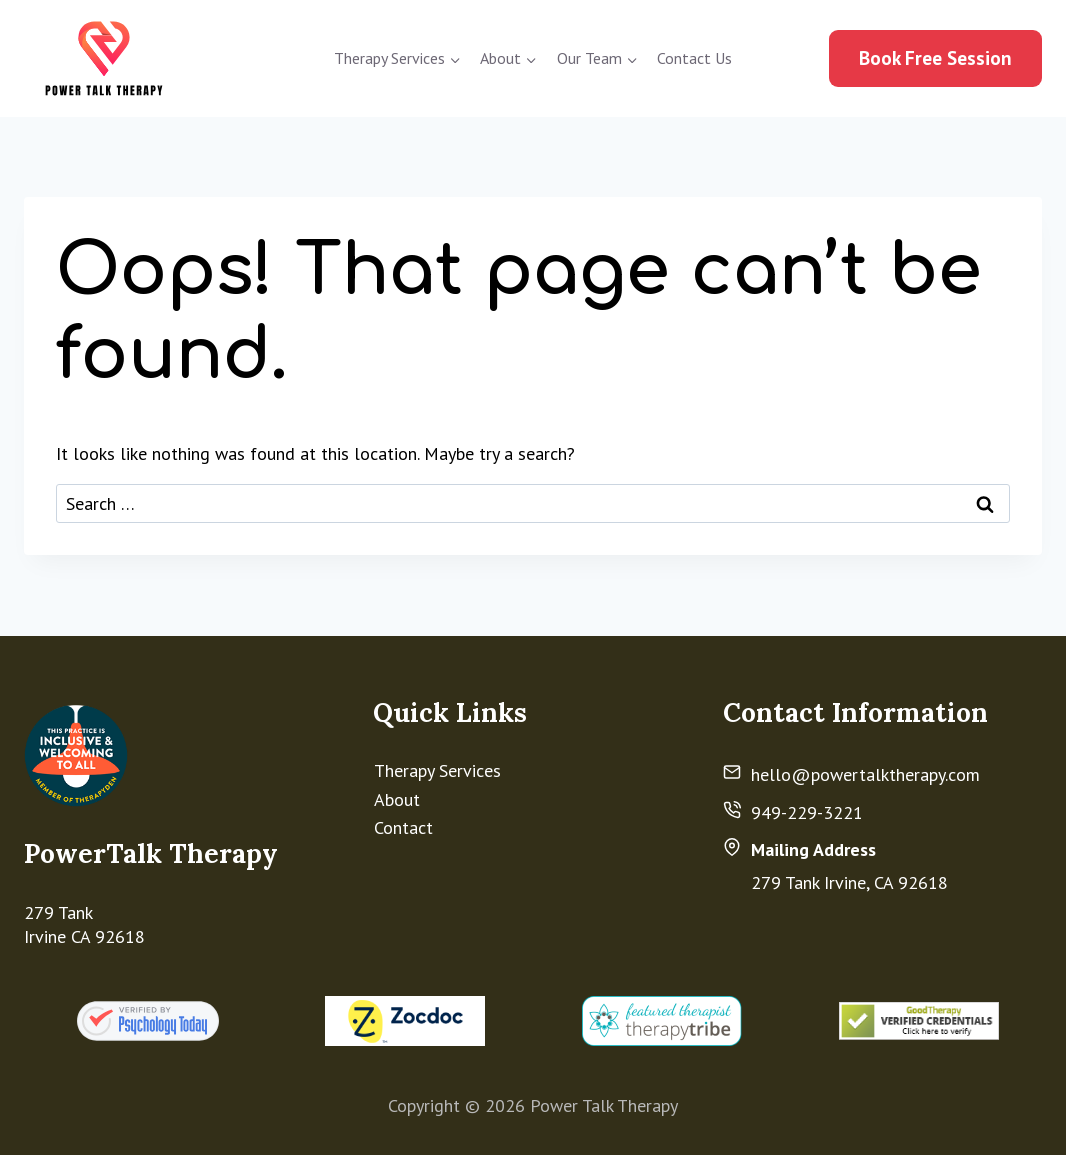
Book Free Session (935, 58)
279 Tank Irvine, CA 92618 (849, 882)
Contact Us (694, 58)
